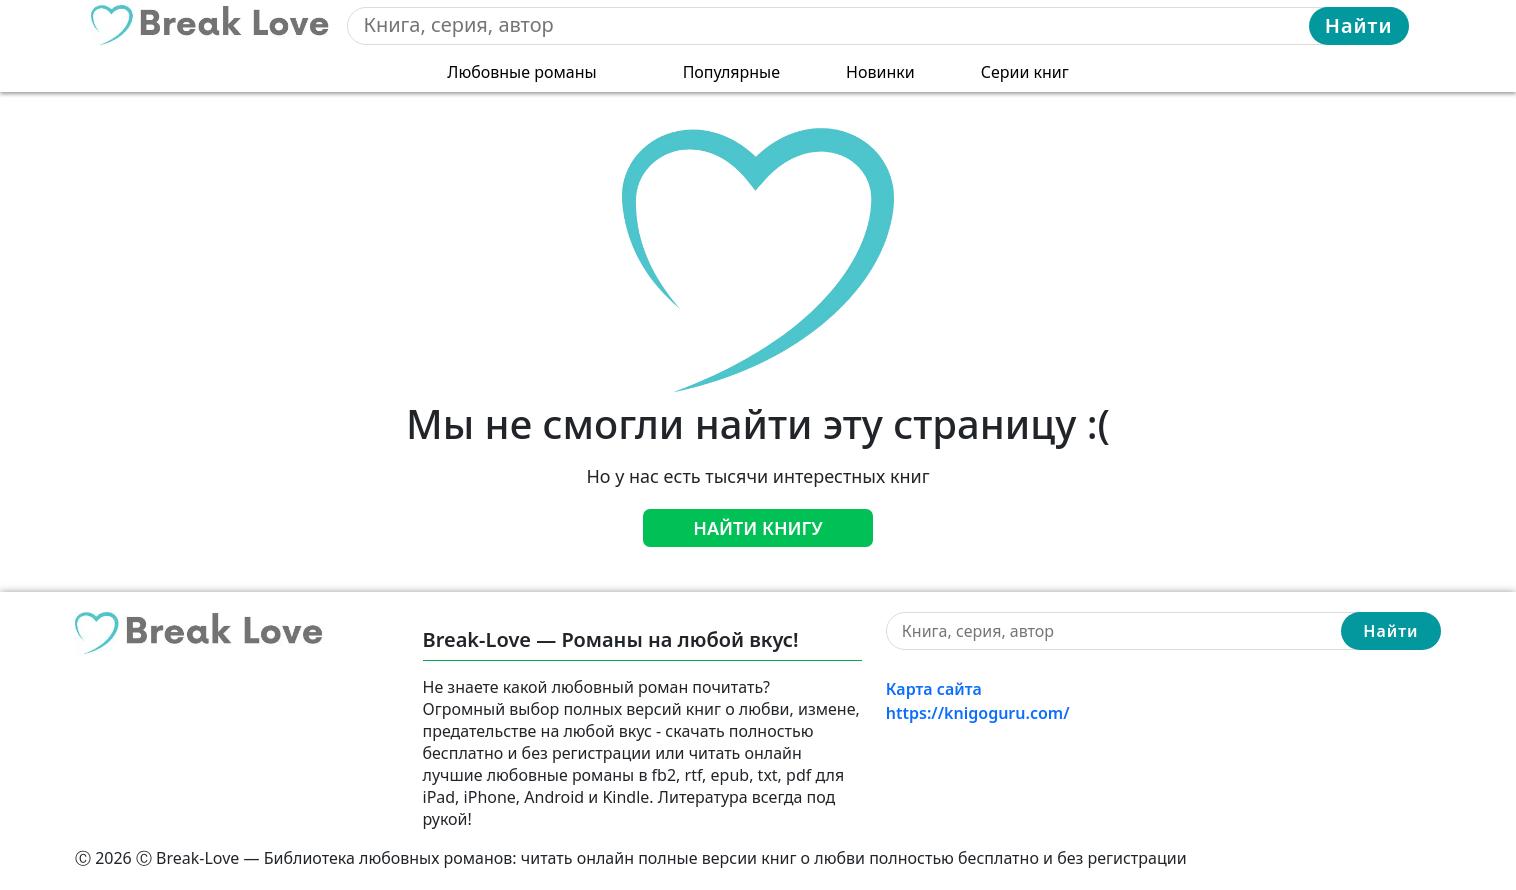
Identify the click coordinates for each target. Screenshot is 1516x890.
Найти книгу (758, 528)
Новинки (880, 72)
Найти (1359, 25)
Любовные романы (521, 72)
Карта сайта (934, 689)
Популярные (731, 72)
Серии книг (1025, 72)
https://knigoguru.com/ (978, 713)
